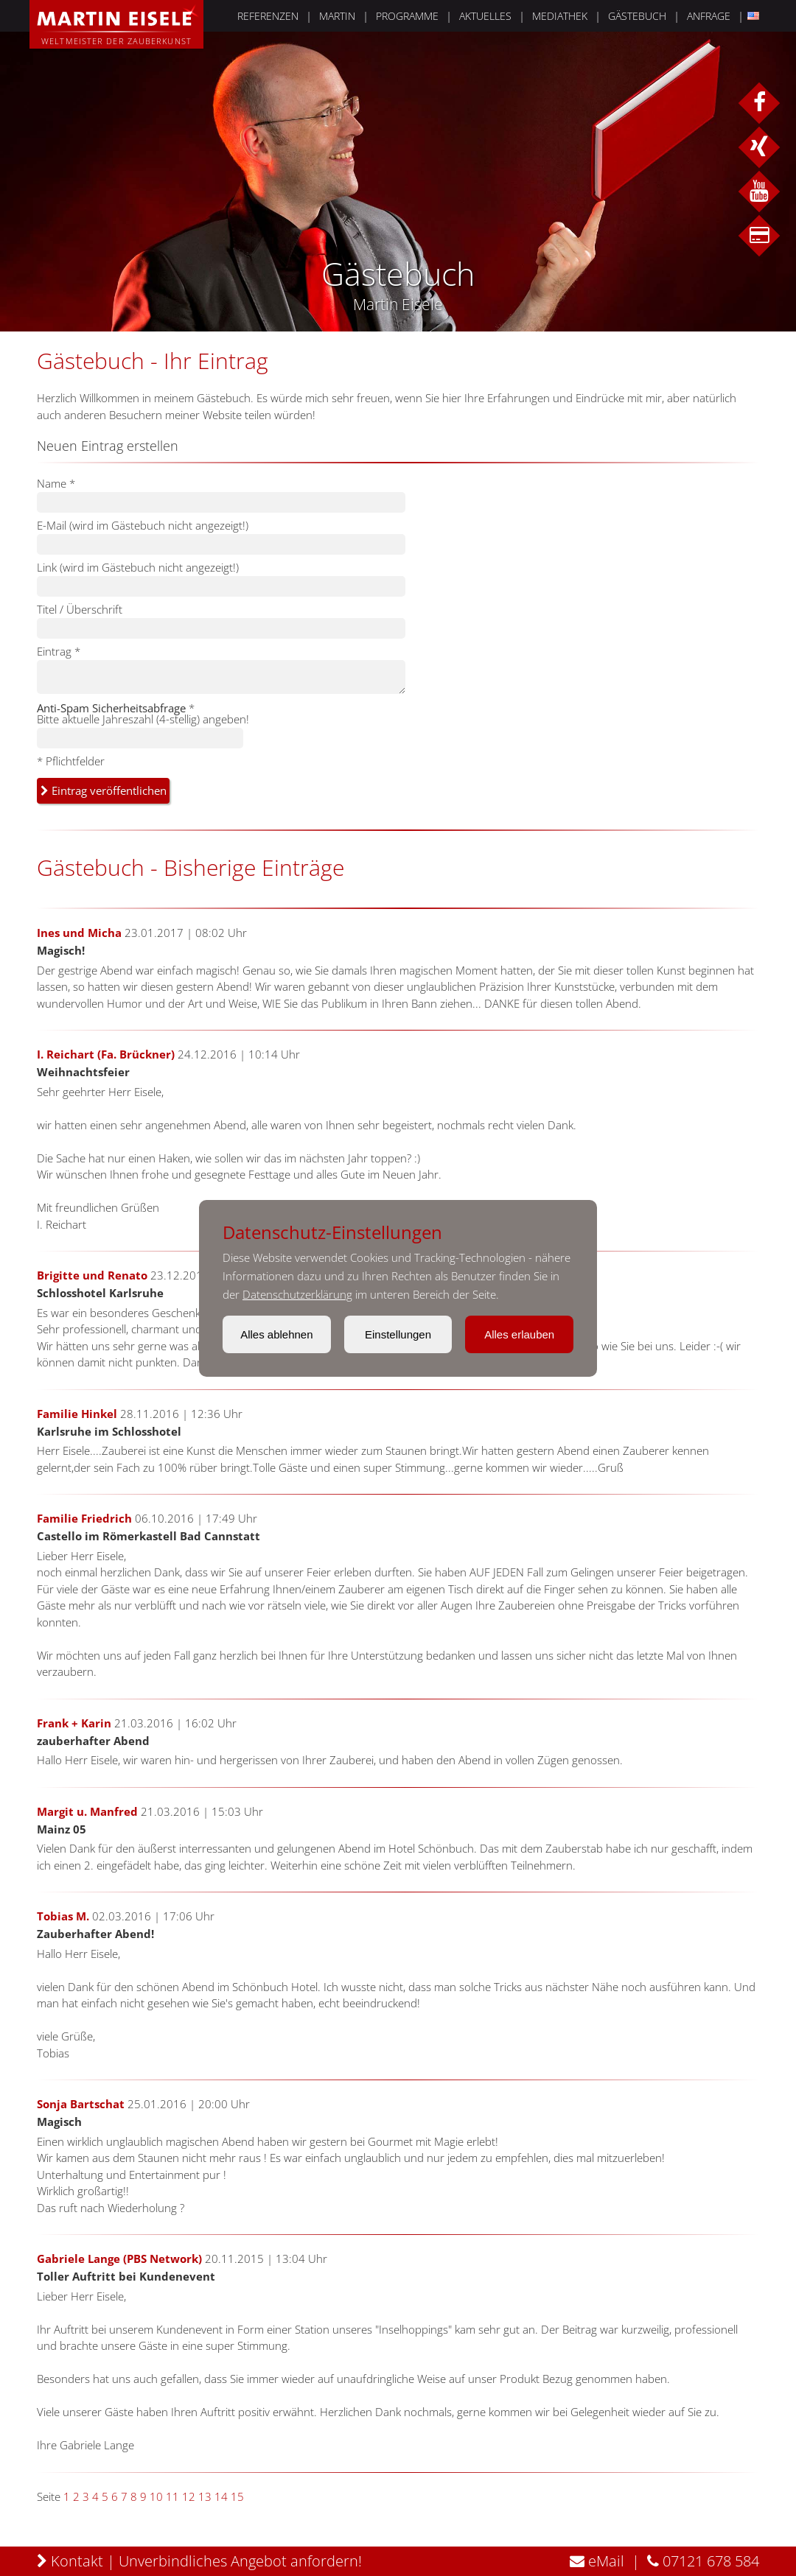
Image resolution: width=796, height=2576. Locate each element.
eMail (597, 2561)
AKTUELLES (485, 16)
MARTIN (337, 16)
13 (205, 2496)
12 (188, 2496)
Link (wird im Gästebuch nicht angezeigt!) (138, 567)
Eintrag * (58, 651)
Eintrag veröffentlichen (104, 790)
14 (221, 2496)
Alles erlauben (519, 1334)
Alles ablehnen (276, 1334)
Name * (56, 483)
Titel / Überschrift (79, 609)
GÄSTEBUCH (637, 16)
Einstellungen (398, 1334)
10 (156, 2496)
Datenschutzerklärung (297, 1294)
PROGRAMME (407, 16)
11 (172, 2496)
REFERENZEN (267, 16)
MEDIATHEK (559, 16)
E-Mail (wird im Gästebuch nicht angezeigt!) (142, 525)
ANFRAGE (708, 16)
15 (237, 2496)
